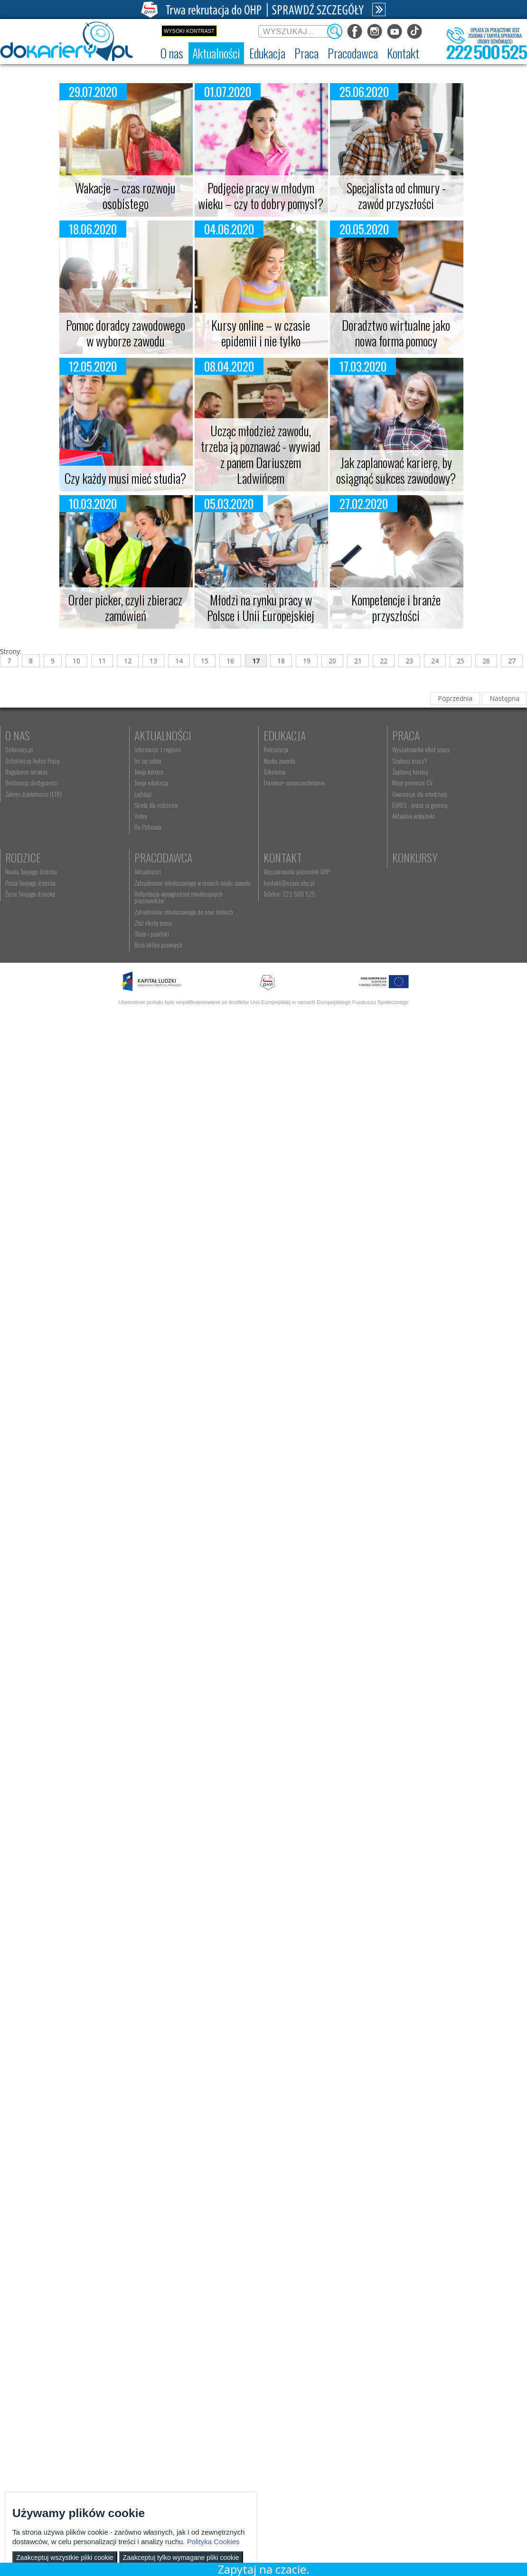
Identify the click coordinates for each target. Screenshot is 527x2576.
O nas (17, 735)
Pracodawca (329, 857)
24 (435, 660)
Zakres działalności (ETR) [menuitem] (33, 794)
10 (76, 660)
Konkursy (322, 954)
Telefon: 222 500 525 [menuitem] (178, 991)
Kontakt (171, 954)
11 (102, 660)
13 (153, 660)
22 (383, 660)
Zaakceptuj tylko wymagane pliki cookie (181, 2557)
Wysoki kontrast (189, 31)
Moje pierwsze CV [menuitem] (25, 905)
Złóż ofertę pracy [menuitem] (318, 916)
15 (204, 660)
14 (179, 660)
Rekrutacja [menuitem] (312, 749)
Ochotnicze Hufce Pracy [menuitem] (32, 761)
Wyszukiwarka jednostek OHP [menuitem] (185, 969)
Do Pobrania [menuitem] (165, 827)
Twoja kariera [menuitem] (166, 771)
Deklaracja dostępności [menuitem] (31, 782)
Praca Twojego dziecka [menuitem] (177, 883)
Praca (19, 857)
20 (332, 660)
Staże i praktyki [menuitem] (317, 927)
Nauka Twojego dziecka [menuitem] (178, 871)
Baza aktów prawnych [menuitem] (324, 938)
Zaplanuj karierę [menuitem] (23, 894)
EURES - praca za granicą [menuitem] (32, 927)
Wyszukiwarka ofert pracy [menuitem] (34, 871)
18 (281, 660)
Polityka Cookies (213, 2542)
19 (307, 660)
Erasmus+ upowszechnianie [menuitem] (330, 782)
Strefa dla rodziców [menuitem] (174, 805)
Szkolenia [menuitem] (310, 771)
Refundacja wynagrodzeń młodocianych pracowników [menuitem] (359, 894)
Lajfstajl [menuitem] (160, 794)
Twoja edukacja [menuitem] (169, 782)
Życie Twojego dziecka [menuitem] (177, 894)
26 (486, 660)
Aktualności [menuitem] (313, 871)
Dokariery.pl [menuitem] (19, 749)
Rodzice (170, 857)
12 (128, 660)
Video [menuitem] (158, 816)
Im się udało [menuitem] (165, 761)
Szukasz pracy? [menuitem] (22, 883)
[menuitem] (172, 53)
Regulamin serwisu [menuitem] (26, 771)
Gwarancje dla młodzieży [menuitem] (32, 916)
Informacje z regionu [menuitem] (175, 749)
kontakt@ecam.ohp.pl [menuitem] (178, 980)
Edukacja (321, 735)
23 (409, 660)
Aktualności (180, 735)
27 (512, 660)
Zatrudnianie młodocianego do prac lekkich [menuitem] (349, 905)
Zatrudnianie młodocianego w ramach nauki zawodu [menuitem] (358, 883)
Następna (504, 698)
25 (460, 660)
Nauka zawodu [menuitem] (315, 761)
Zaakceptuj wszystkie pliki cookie (64, 2557)
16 (230, 660)
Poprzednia (455, 698)
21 (358, 660)
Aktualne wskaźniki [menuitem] (26, 938)
